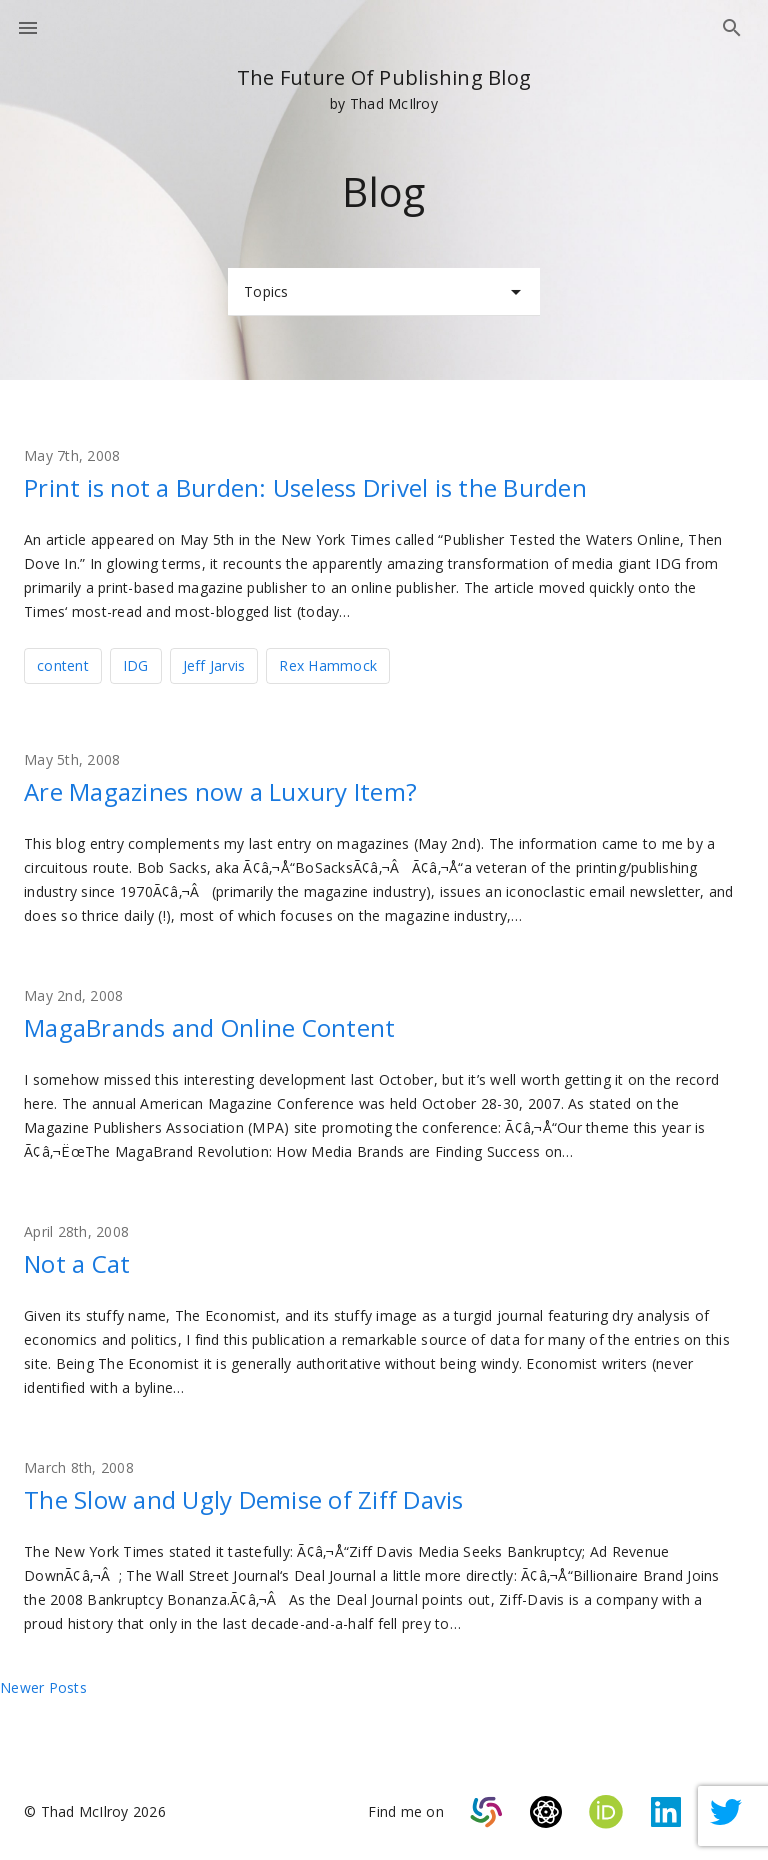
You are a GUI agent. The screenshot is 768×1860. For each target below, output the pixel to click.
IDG (136, 665)
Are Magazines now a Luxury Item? (220, 791)
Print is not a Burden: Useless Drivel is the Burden (305, 487)
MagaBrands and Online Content (209, 1027)
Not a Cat (77, 1263)
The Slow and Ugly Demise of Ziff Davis (244, 1499)
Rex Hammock (328, 665)
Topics (386, 292)
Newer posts (43, 1687)
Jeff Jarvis (214, 665)
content (63, 665)
